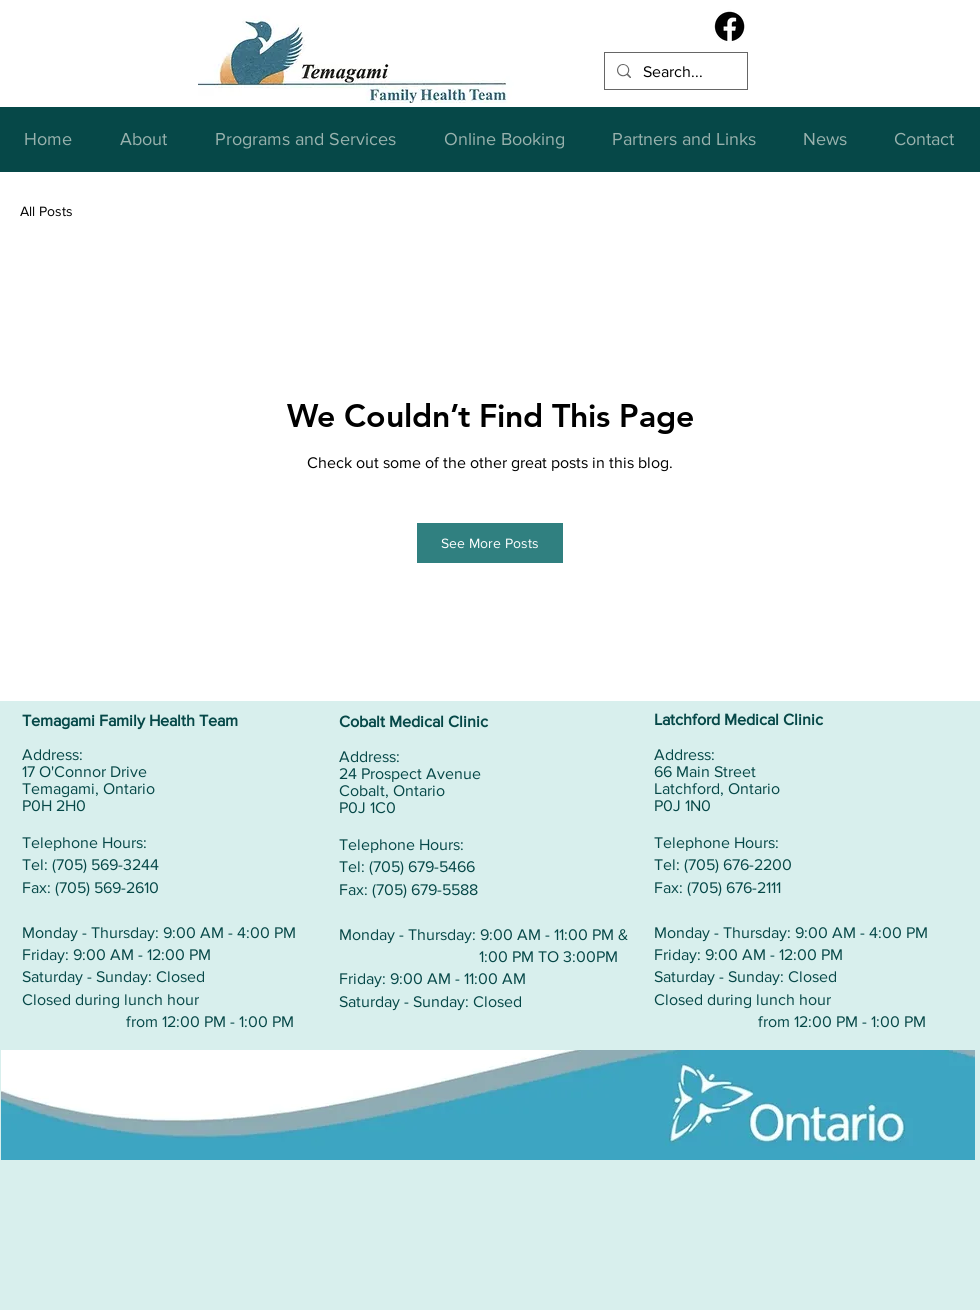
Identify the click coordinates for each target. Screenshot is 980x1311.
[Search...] (674, 72)
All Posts (46, 211)
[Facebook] (729, 26)
